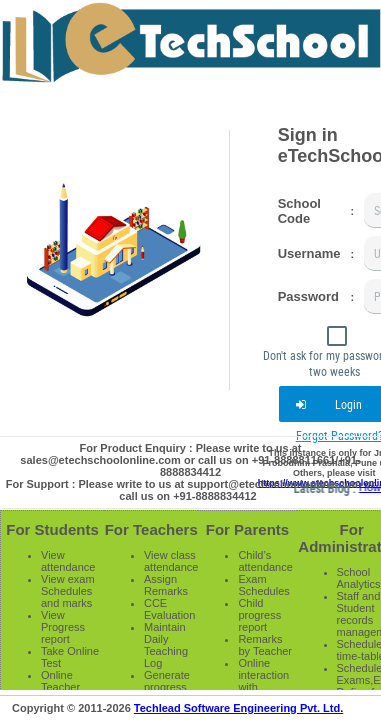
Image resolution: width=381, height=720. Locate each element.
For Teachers (151, 529)
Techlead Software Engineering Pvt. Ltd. (238, 708)
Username (309, 253)
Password (308, 296)
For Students (52, 529)
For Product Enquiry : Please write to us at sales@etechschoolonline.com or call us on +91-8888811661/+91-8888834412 (190, 460)
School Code (299, 211)
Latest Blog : (344, 488)
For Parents (247, 529)
